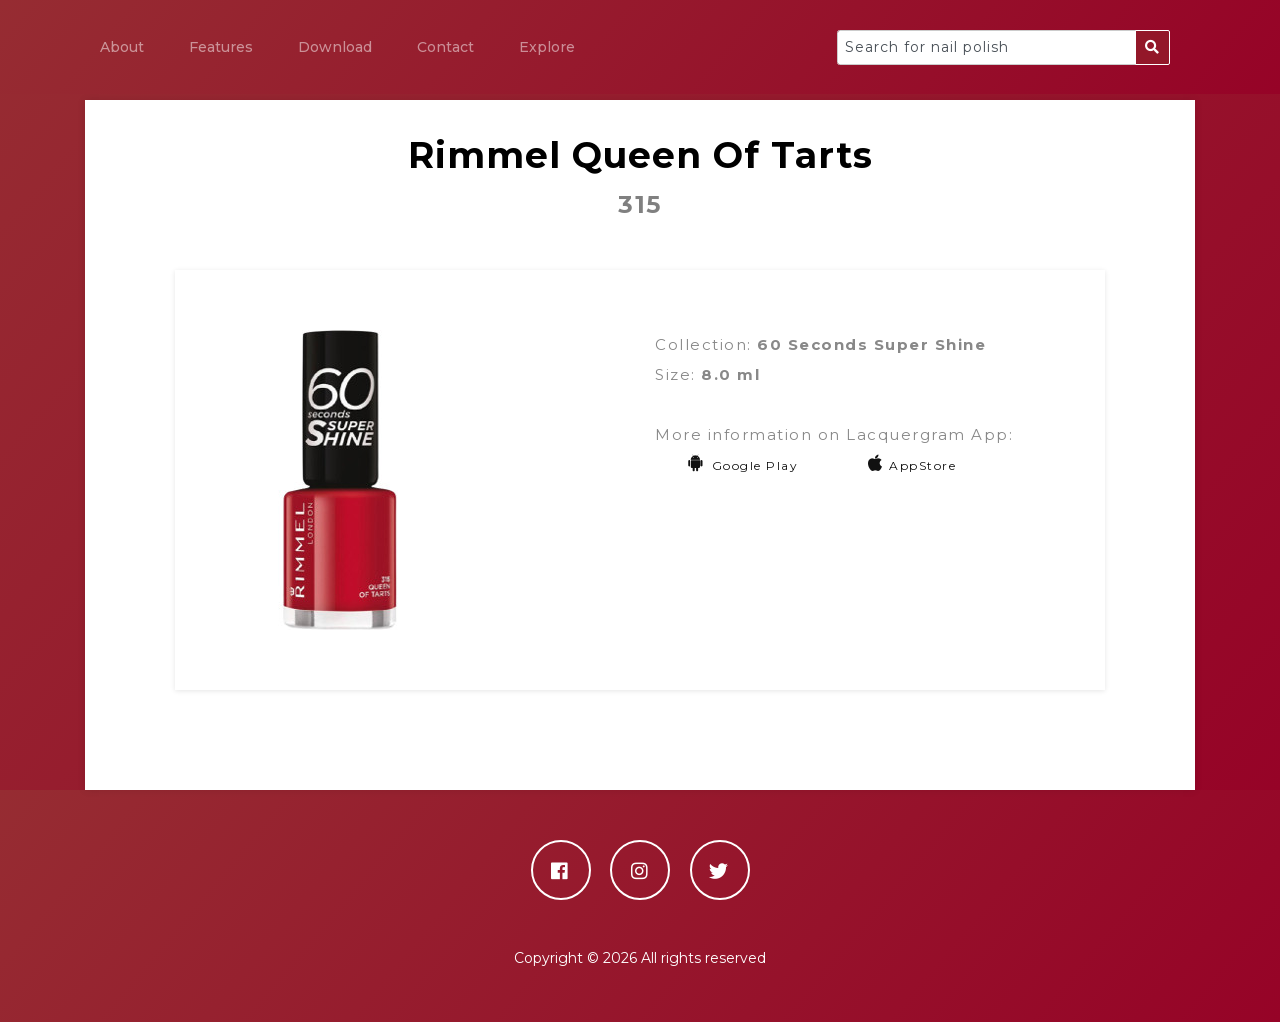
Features (221, 47)
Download (335, 47)
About (122, 47)
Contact (445, 47)
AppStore (912, 465)
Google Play (742, 465)
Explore (547, 47)
